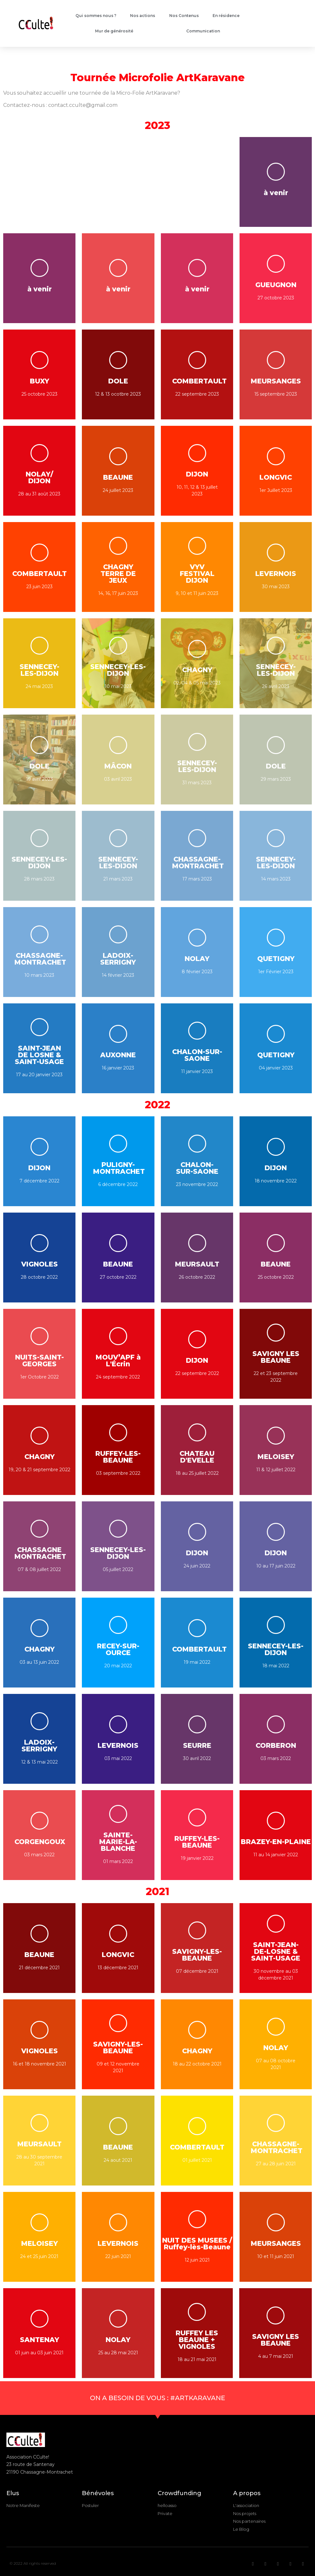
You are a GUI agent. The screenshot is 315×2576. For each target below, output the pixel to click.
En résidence (226, 15)
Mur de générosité (114, 31)
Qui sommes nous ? (95, 15)
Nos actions (142, 15)
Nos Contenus (184, 15)
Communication (203, 31)
